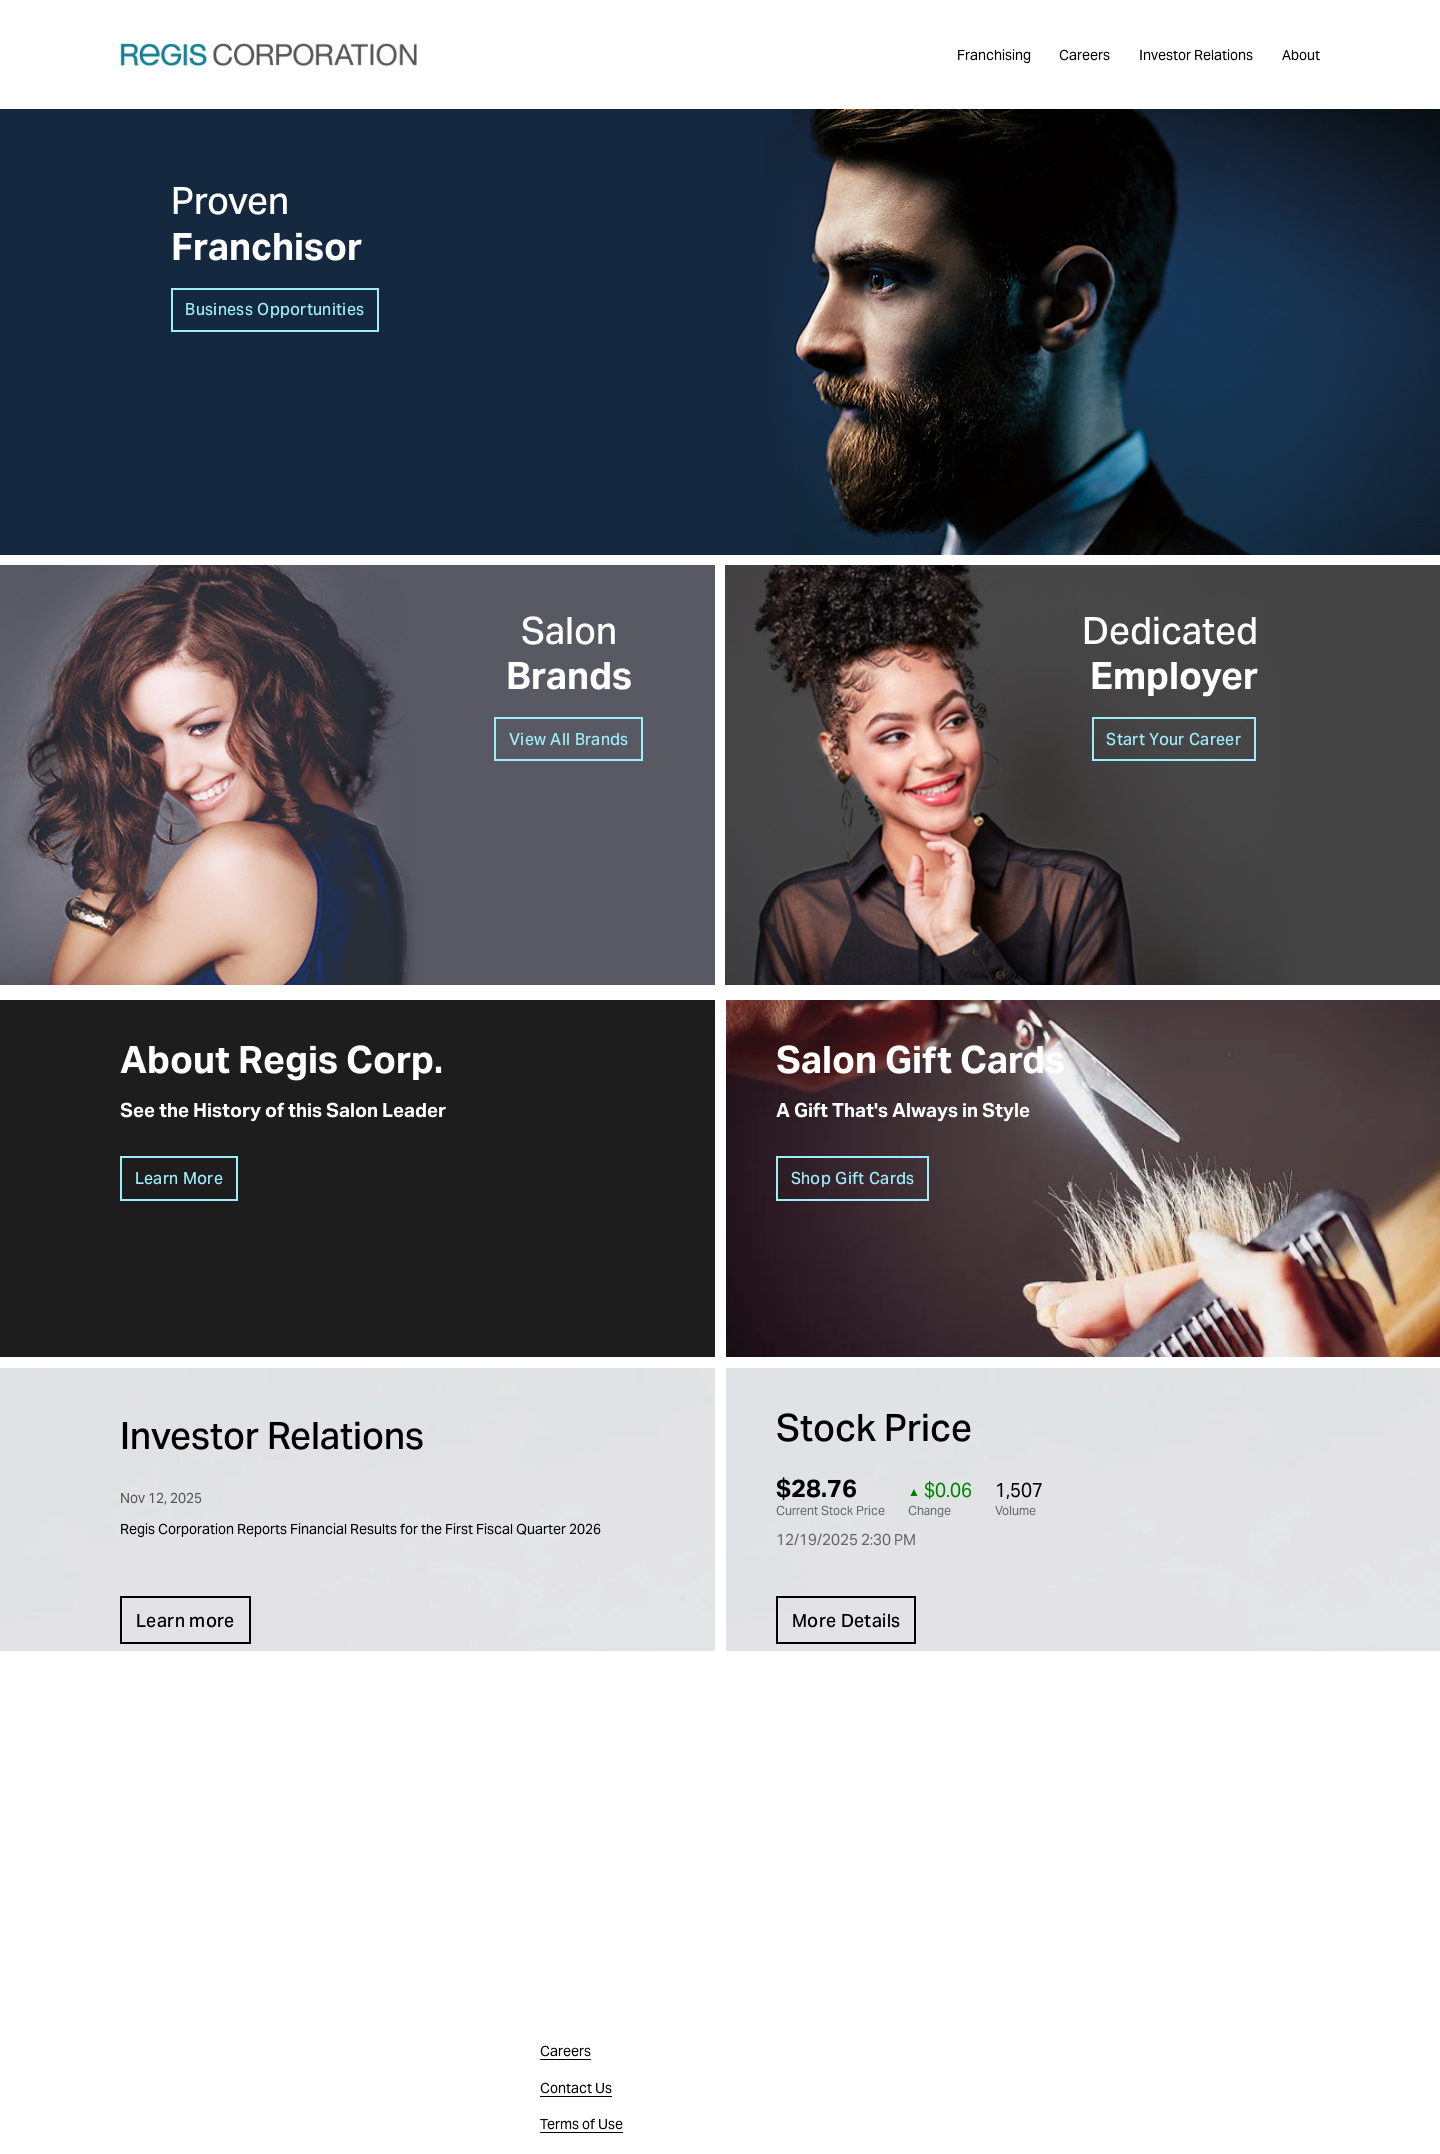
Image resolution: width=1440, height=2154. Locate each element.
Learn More (179, 1178)
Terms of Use (581, 2124)
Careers (1084, 55)
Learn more (185, 1620)
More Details (846, 1620)
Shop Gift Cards (853, 1178)
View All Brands (569, 739)
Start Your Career (1173, 739)
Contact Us (576, 2088)
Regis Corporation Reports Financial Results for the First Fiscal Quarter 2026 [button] (360, 1529)
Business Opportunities (274, 309)
